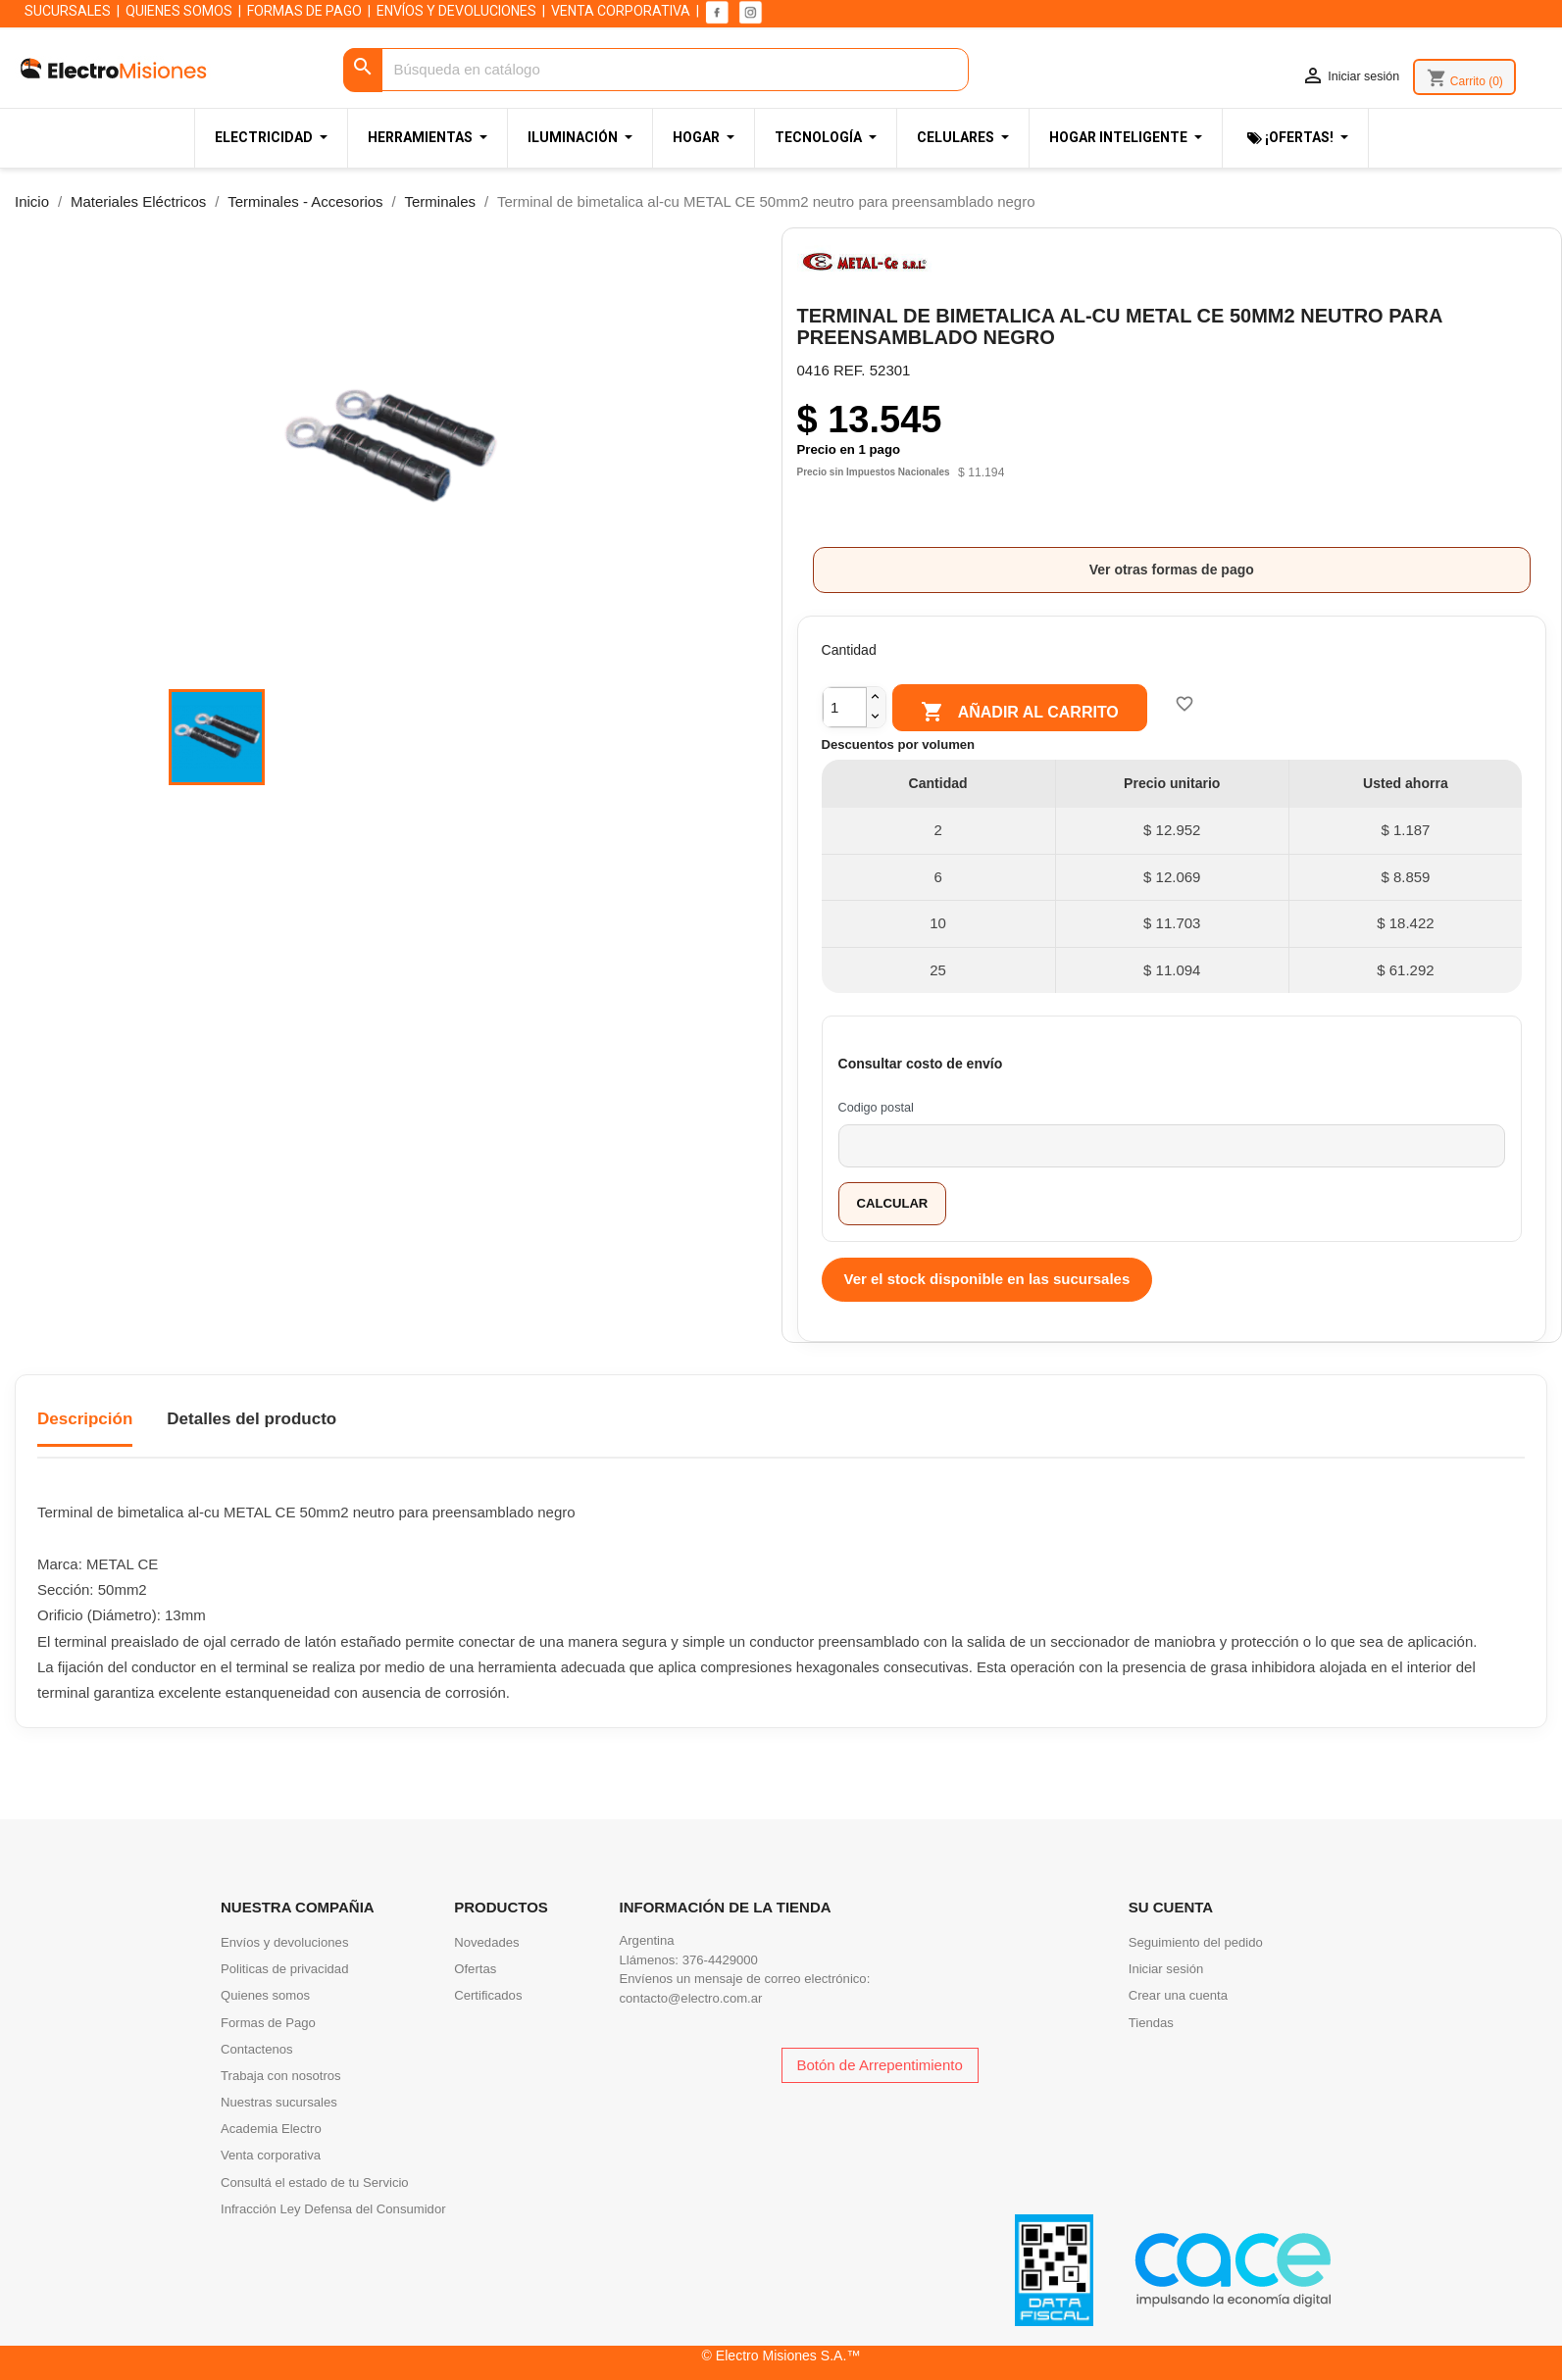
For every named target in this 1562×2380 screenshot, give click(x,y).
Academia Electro (271, 2128)
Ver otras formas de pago (1171, 569)
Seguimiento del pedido (1196, 1942)
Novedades (486, 1942)
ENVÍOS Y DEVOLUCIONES (456, 11)
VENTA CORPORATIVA (620, 11)
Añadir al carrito (1019, 712)
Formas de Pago (268, 2022)
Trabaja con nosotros (281, 2075)
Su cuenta (1171, 1907)
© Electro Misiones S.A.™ (781, 2355)
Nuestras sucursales (279, 2102)
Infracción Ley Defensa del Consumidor (333, 2209)
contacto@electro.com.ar (691, 1998)
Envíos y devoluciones (284, 1942)
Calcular (893, 1203)
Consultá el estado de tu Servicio (315, 2182)
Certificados (488, 1995)
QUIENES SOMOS (179, 11)
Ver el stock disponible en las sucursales (987, 1278)
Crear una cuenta (1178, 1995)
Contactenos (257, 2049)
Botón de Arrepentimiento (880, 2065)
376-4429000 (720, 1960)
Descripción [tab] (84, 1419)
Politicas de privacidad (284, 1968)
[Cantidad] (845, 707)
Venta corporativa (271, 2155)
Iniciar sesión (1166, 1968)
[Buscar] (655, 70)
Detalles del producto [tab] (251, 1419)
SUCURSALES (68, 11)
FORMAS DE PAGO (304, 11)
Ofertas (475, 1968)
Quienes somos (265, 1995)
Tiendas (1151, 2022)
